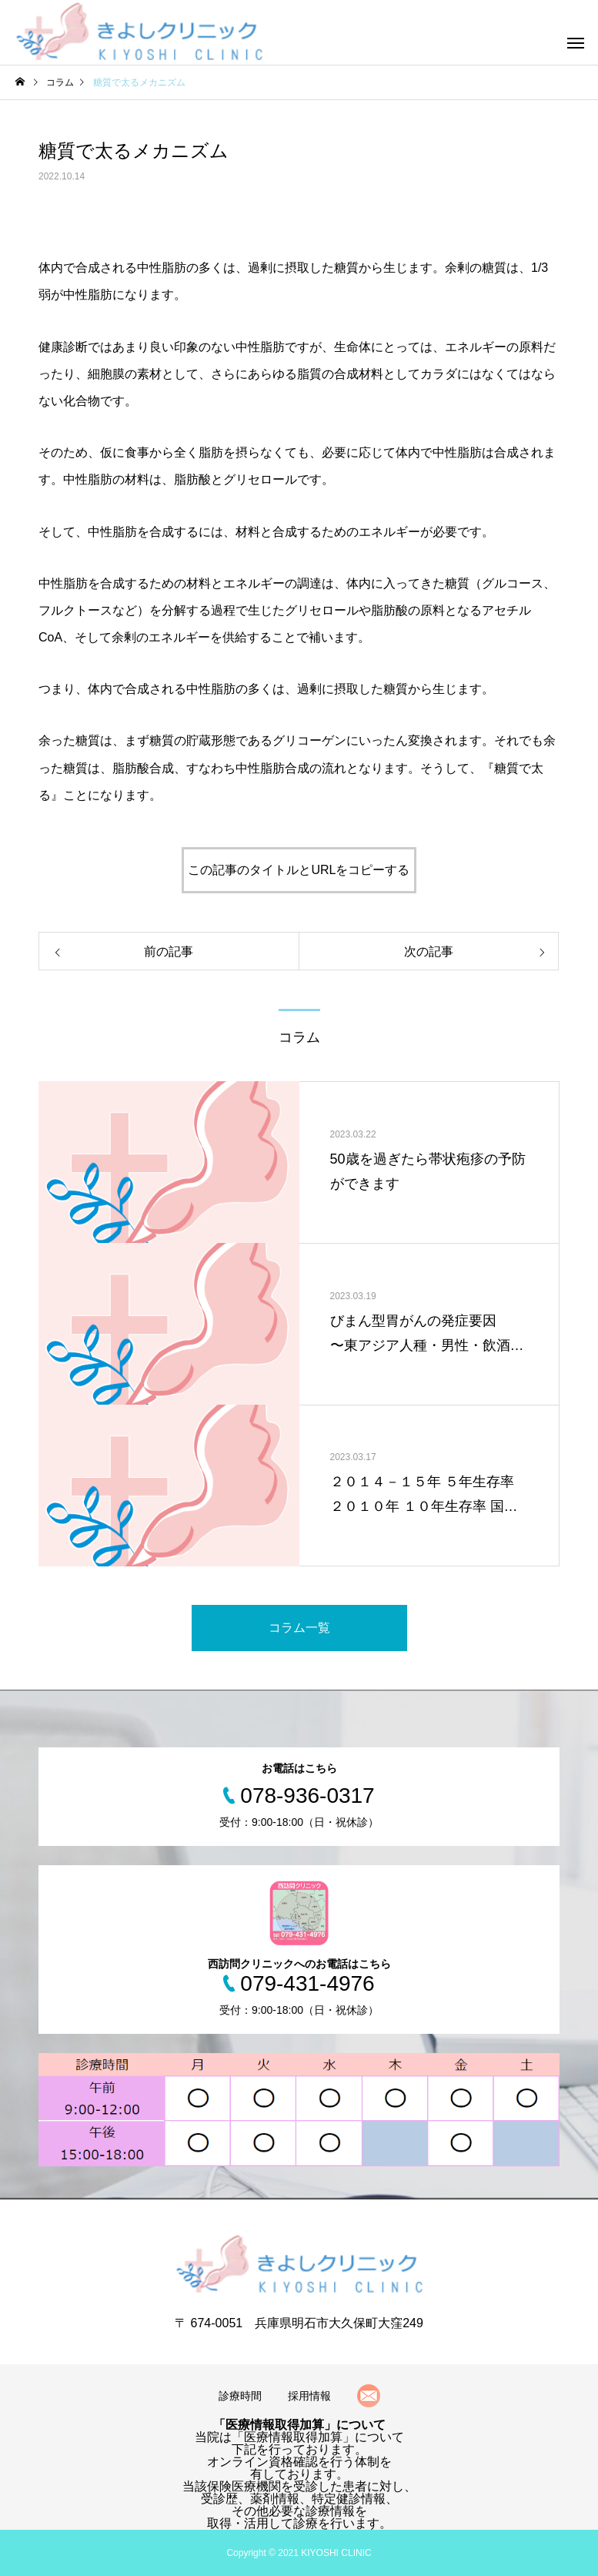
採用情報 (309, 2396)
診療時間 (240, 2396)
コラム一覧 (299, 1627)
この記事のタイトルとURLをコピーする (298, 869)
